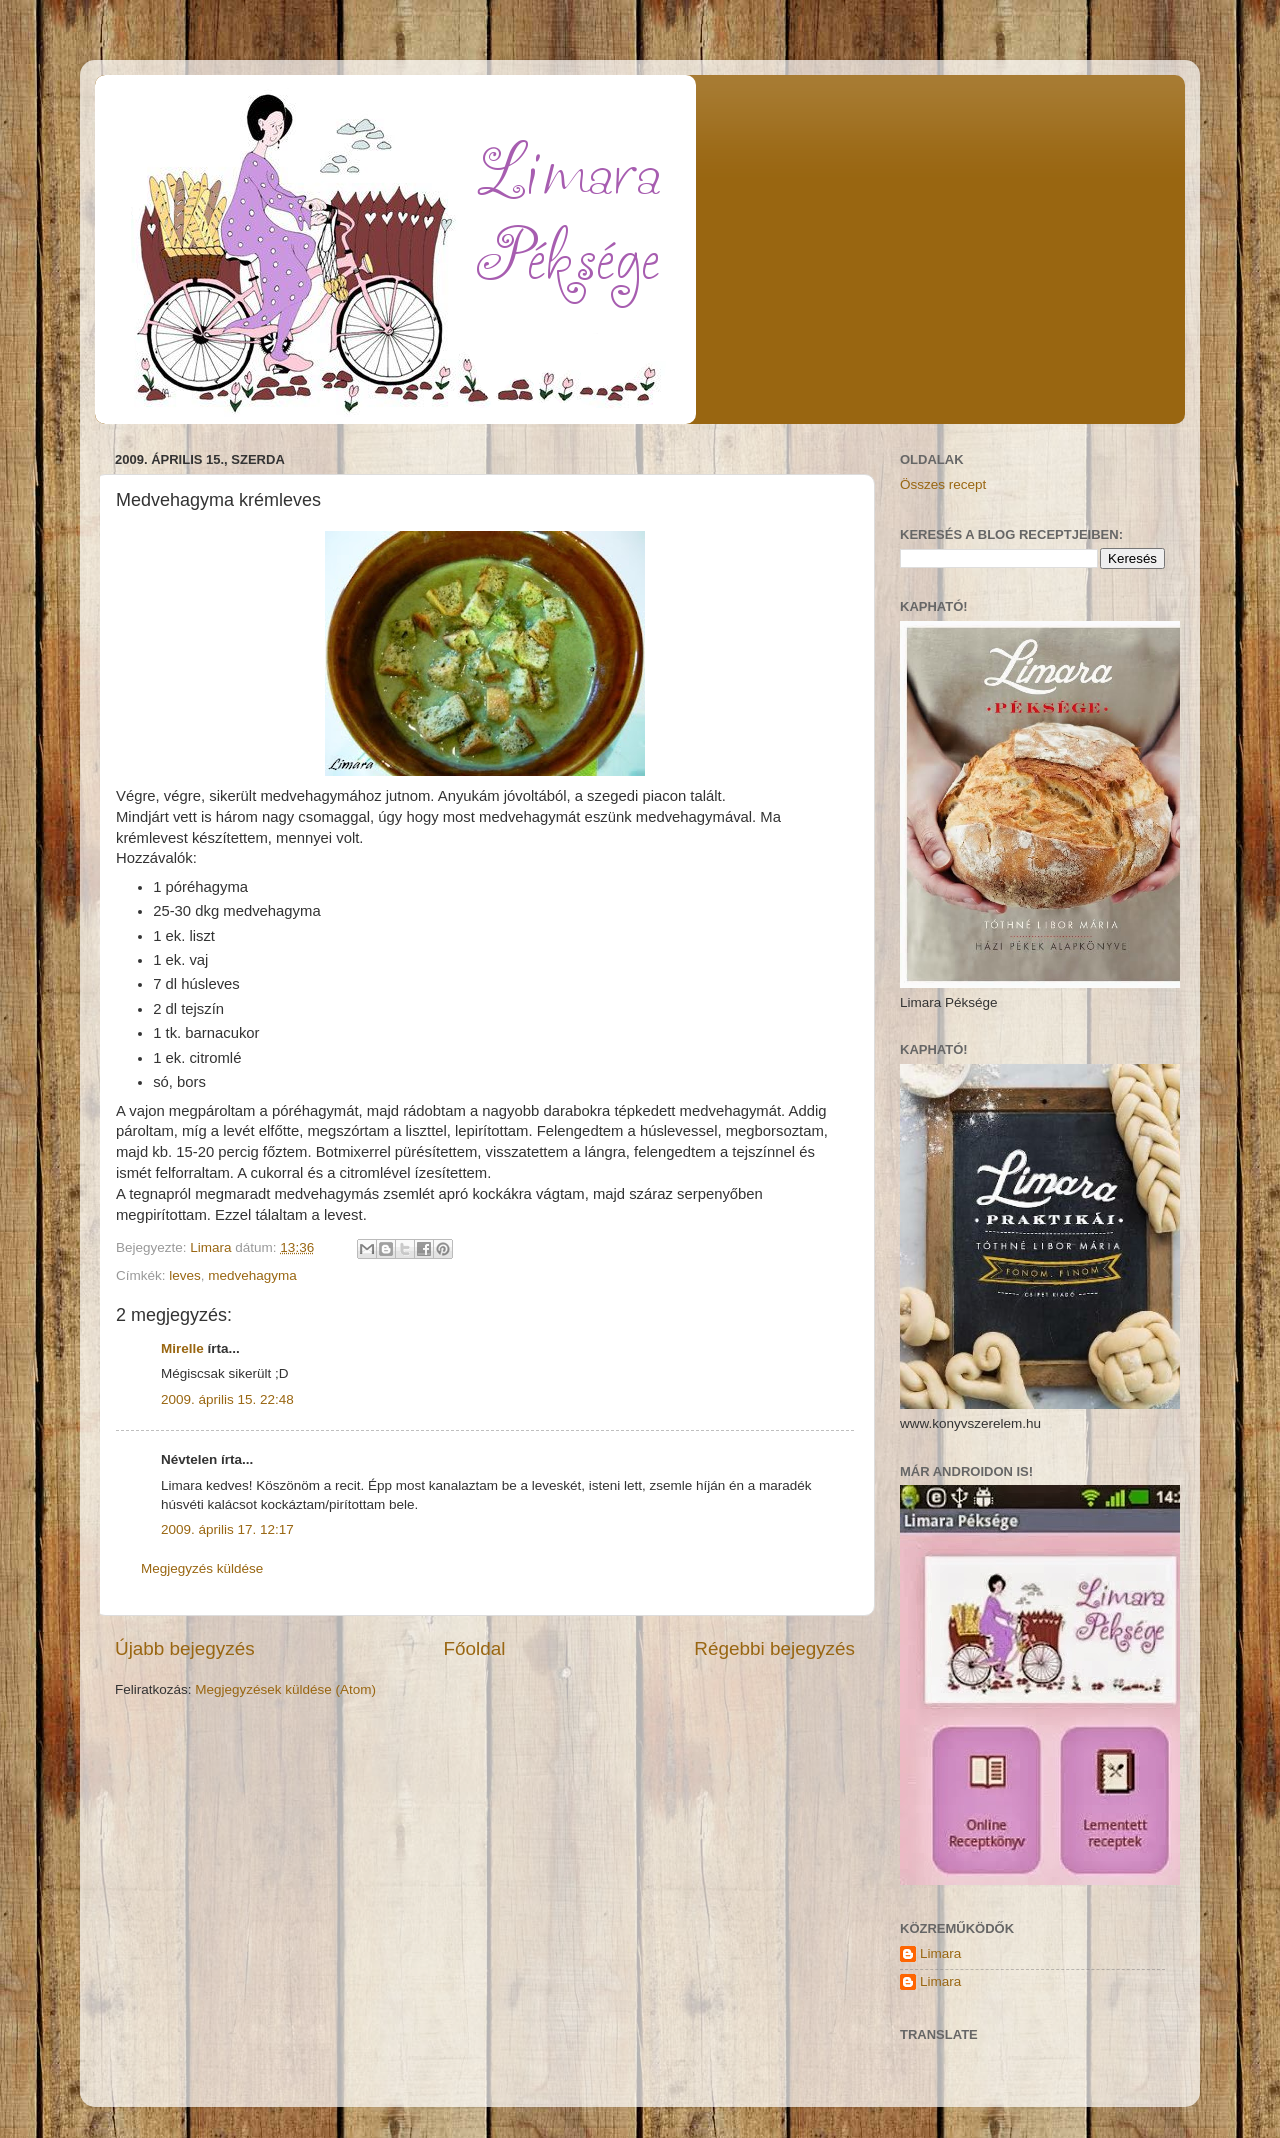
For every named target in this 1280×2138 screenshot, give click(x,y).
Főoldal (475, 1648)
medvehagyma (252, 1275)
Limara (940, 1953)
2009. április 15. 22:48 (227, 1399)
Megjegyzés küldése (202, 1568)
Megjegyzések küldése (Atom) (285, 1689)
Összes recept (943, 484)
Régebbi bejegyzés (774, 1648)
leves (185, 1275)
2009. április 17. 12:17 (227, 1529)
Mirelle (182, 1348)
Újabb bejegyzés (185, 1648)
